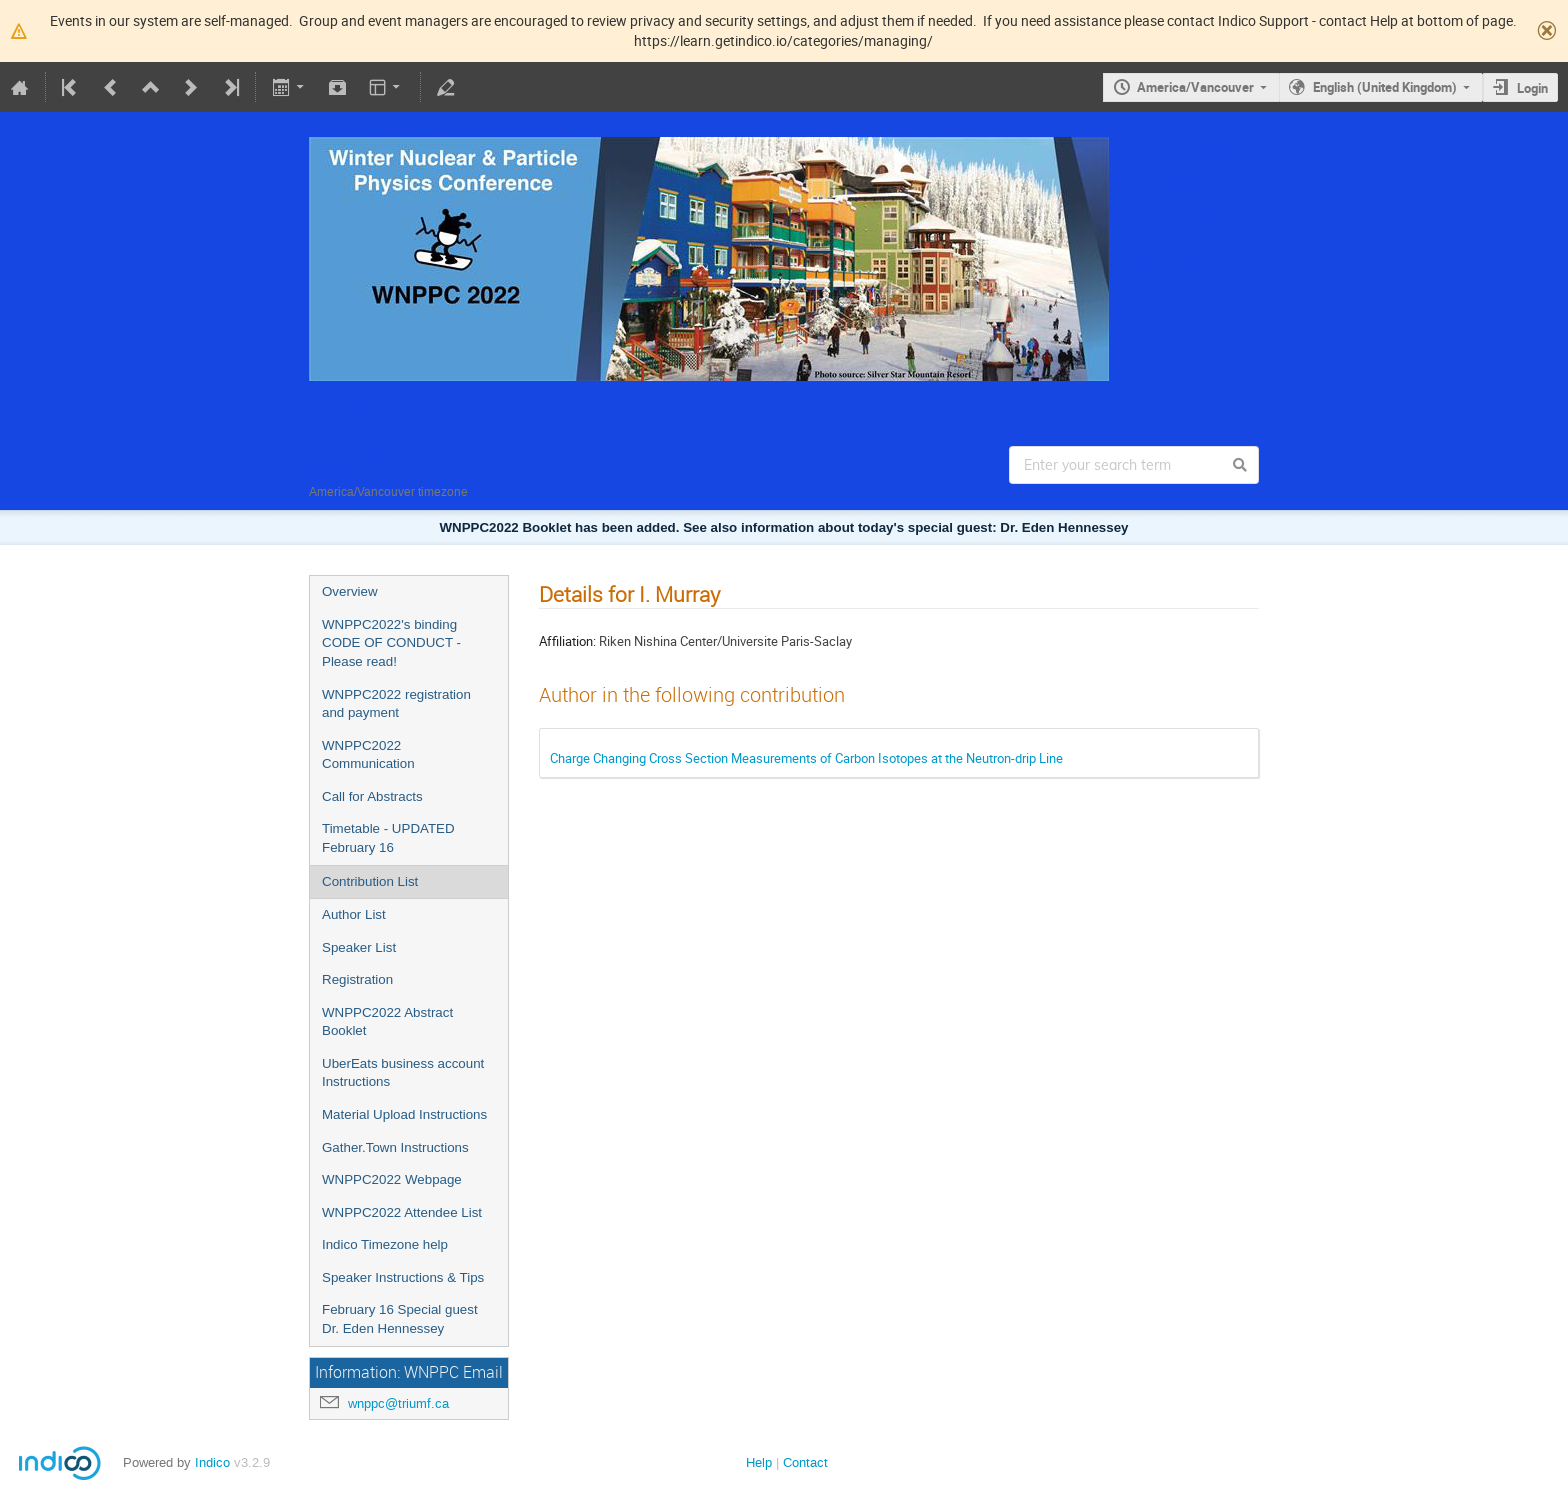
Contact (805, 1462)
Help (759, 1462)
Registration (357, 979)
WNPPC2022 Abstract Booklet (387, 1022)
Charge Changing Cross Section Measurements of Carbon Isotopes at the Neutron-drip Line (806, 758)
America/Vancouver (1195, 87)
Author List (354, 914)
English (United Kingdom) (1385, 87)
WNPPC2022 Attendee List (402, 1212)
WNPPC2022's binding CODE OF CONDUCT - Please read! (391, 643)
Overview (350, 591)
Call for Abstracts (372, 796)
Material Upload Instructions (404, 1114)
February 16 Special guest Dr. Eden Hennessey (400, 1319)
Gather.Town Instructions (395, 1147)
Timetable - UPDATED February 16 (388, 838)
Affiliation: (567, 641)
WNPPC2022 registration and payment (396, 704)
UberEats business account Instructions (403, 1073)
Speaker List (359, 947)
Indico (212, 1462)
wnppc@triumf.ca (398, 1403)
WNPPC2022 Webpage (392, 1179)
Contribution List (370, 881)
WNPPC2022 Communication (368, 755)
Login (1532, 88)
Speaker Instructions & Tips (403, 1277)
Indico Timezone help (385, 1244)
